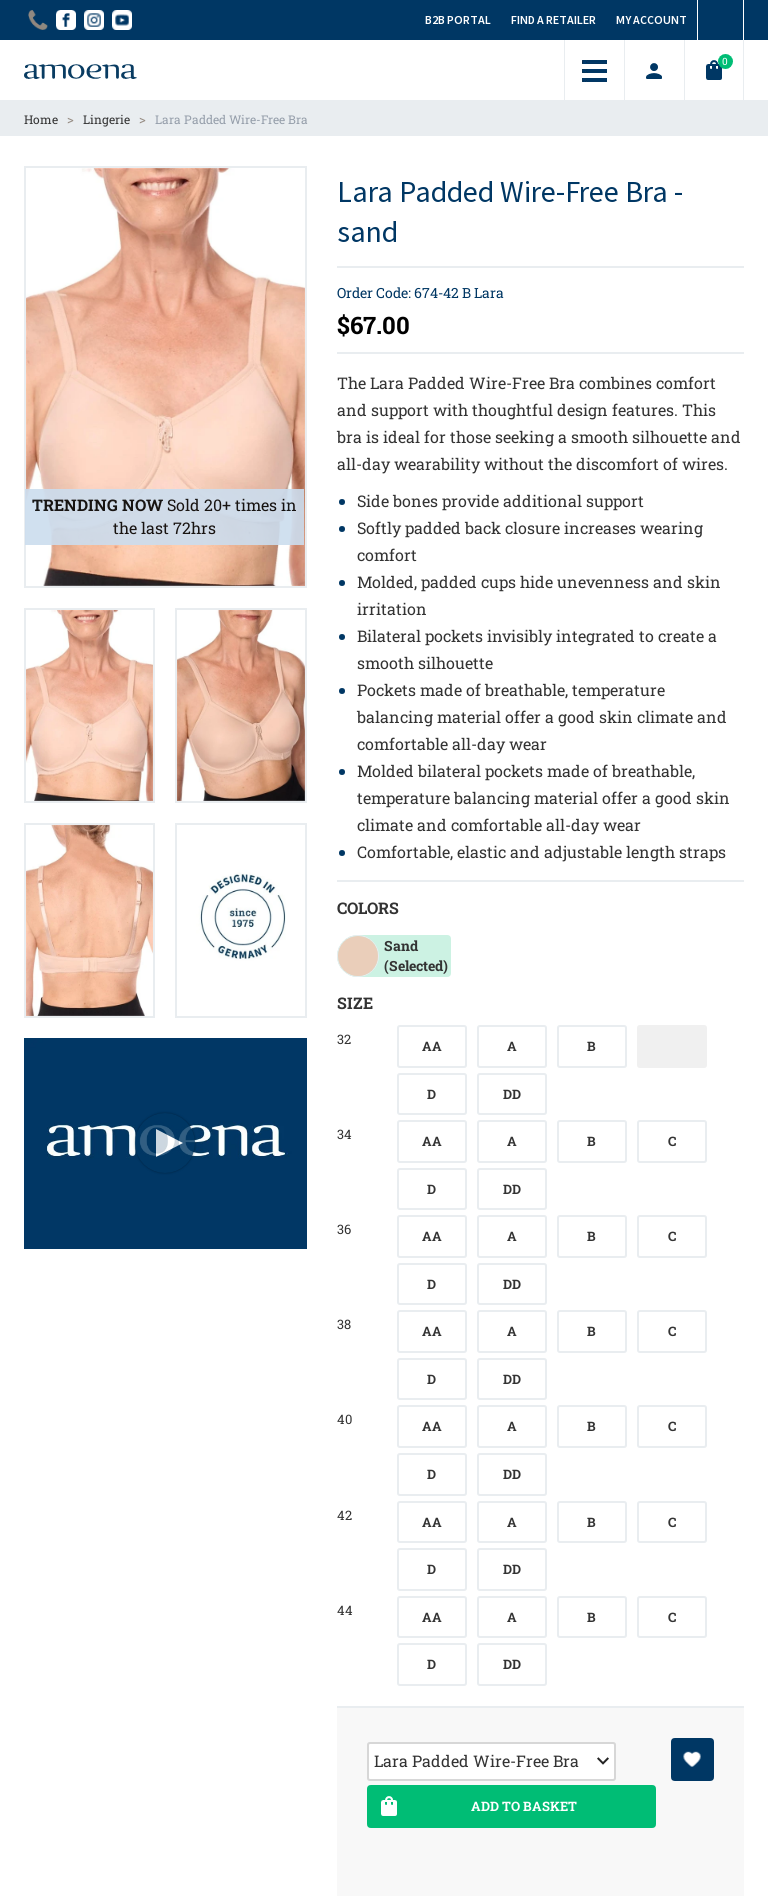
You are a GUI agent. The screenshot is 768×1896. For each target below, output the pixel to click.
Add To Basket (476, 1806)
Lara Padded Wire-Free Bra (231, 119)
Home (41, 119)
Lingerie (106, 119)
